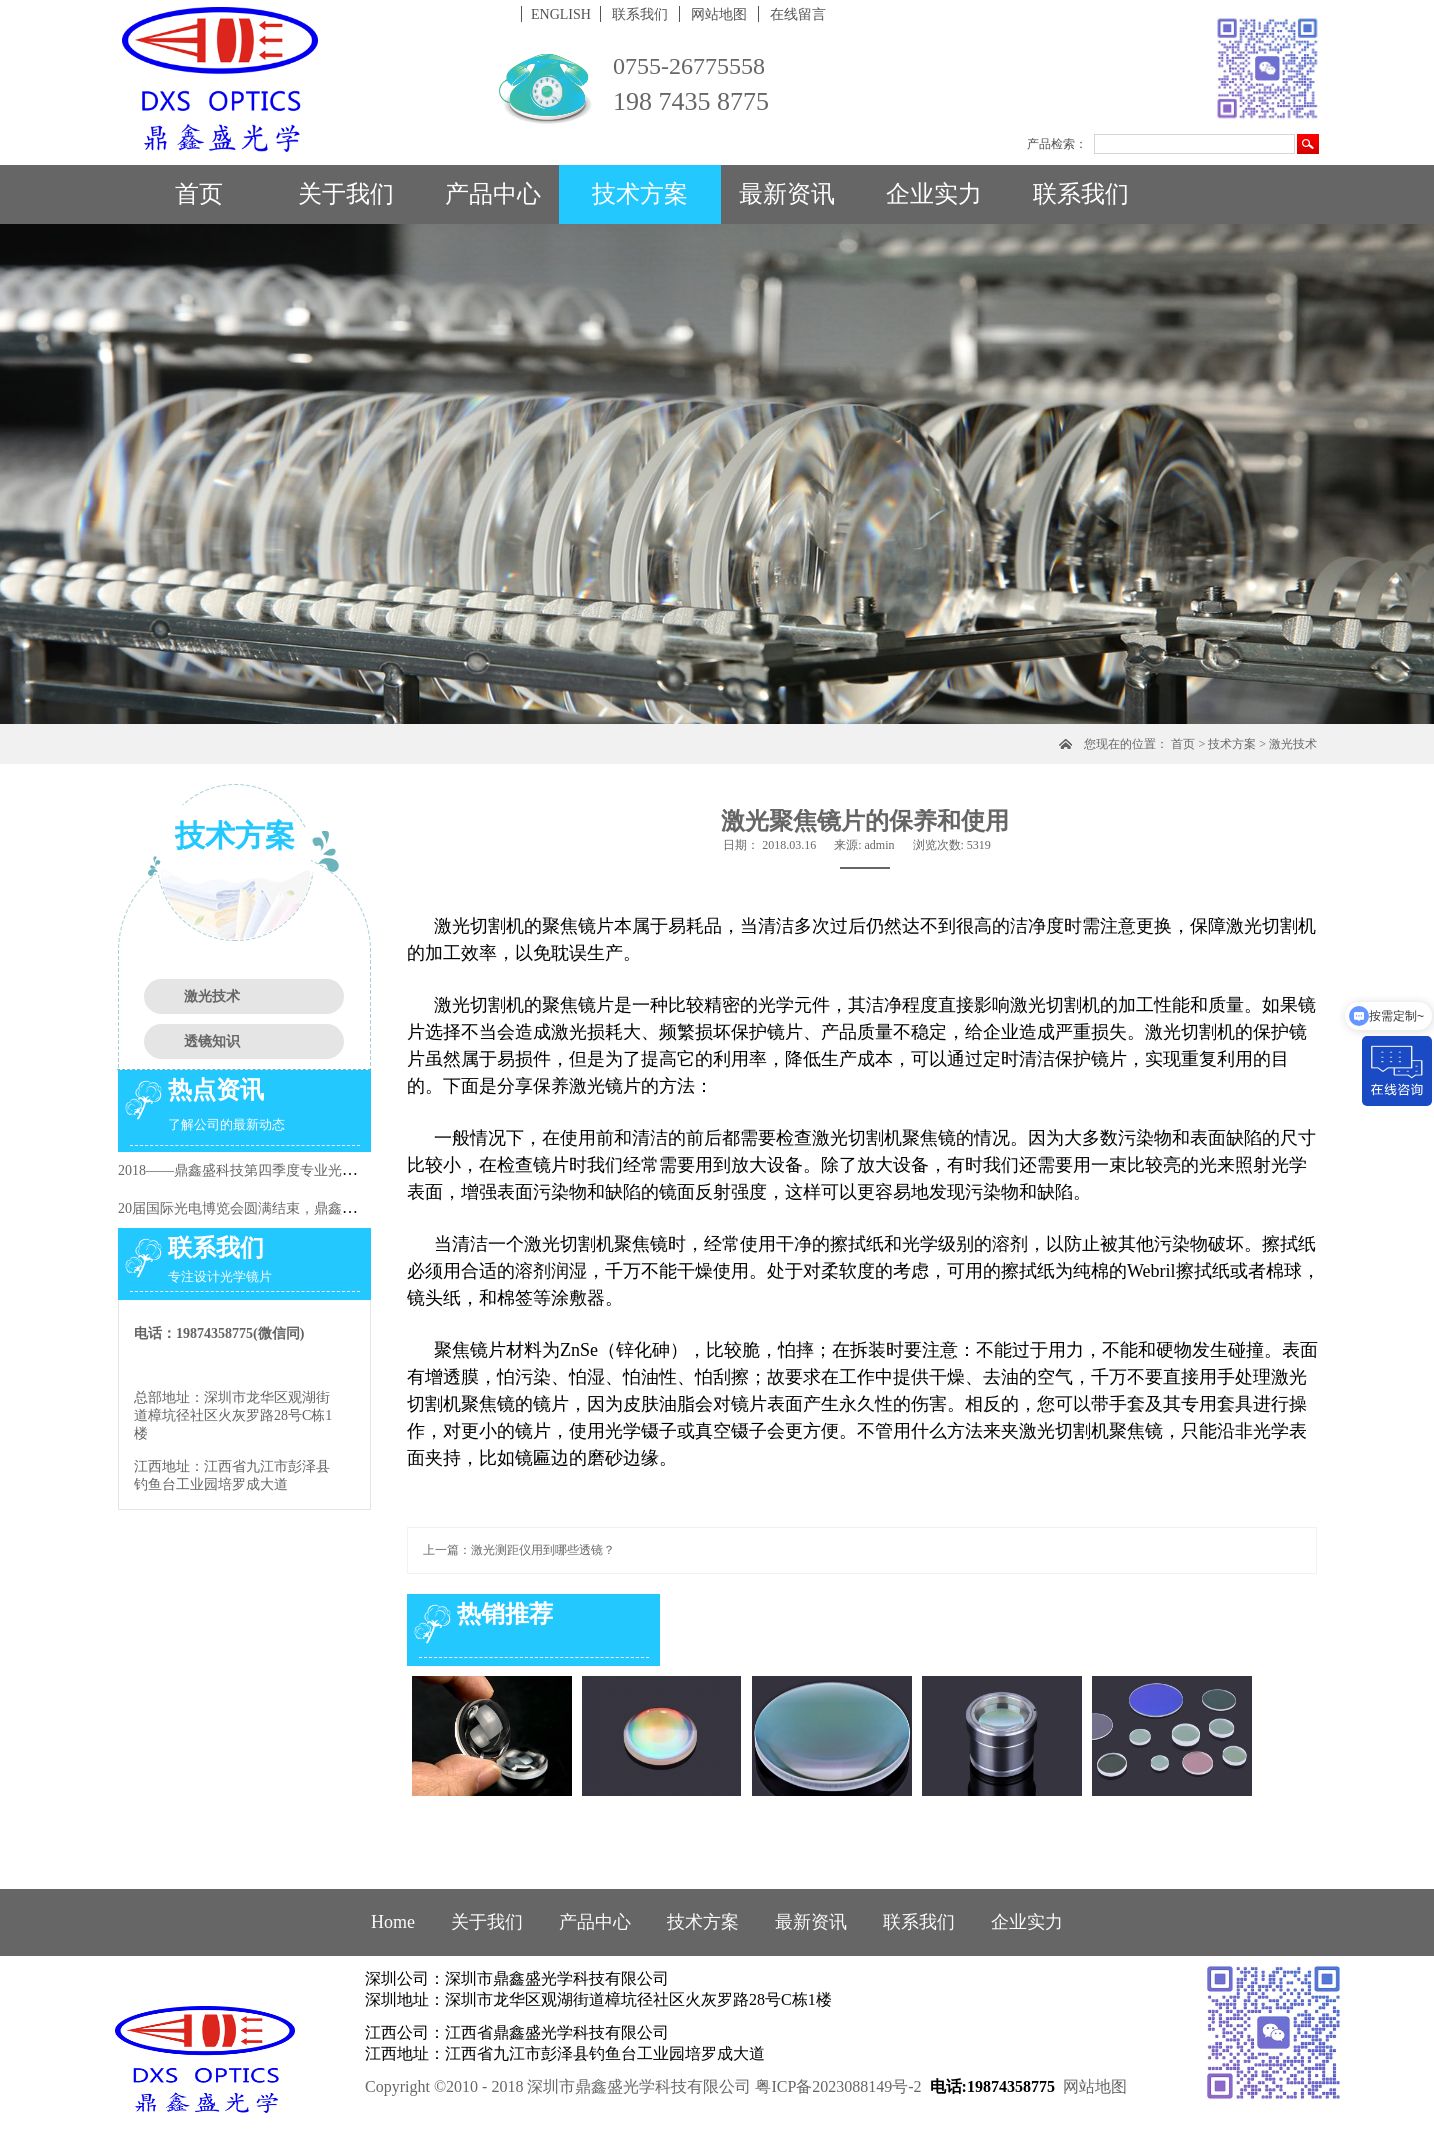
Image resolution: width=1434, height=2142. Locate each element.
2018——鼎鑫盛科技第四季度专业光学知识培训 (265, 1170)
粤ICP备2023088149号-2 (838, 2086)
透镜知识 (212, 1041)
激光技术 (1293, 744)
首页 (199, 194)
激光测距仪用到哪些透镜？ (543, 1550)
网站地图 (1095, 2086)
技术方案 (1232, 744)
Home (393, 1922)
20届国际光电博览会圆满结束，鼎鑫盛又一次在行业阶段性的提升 (321, 1208)
